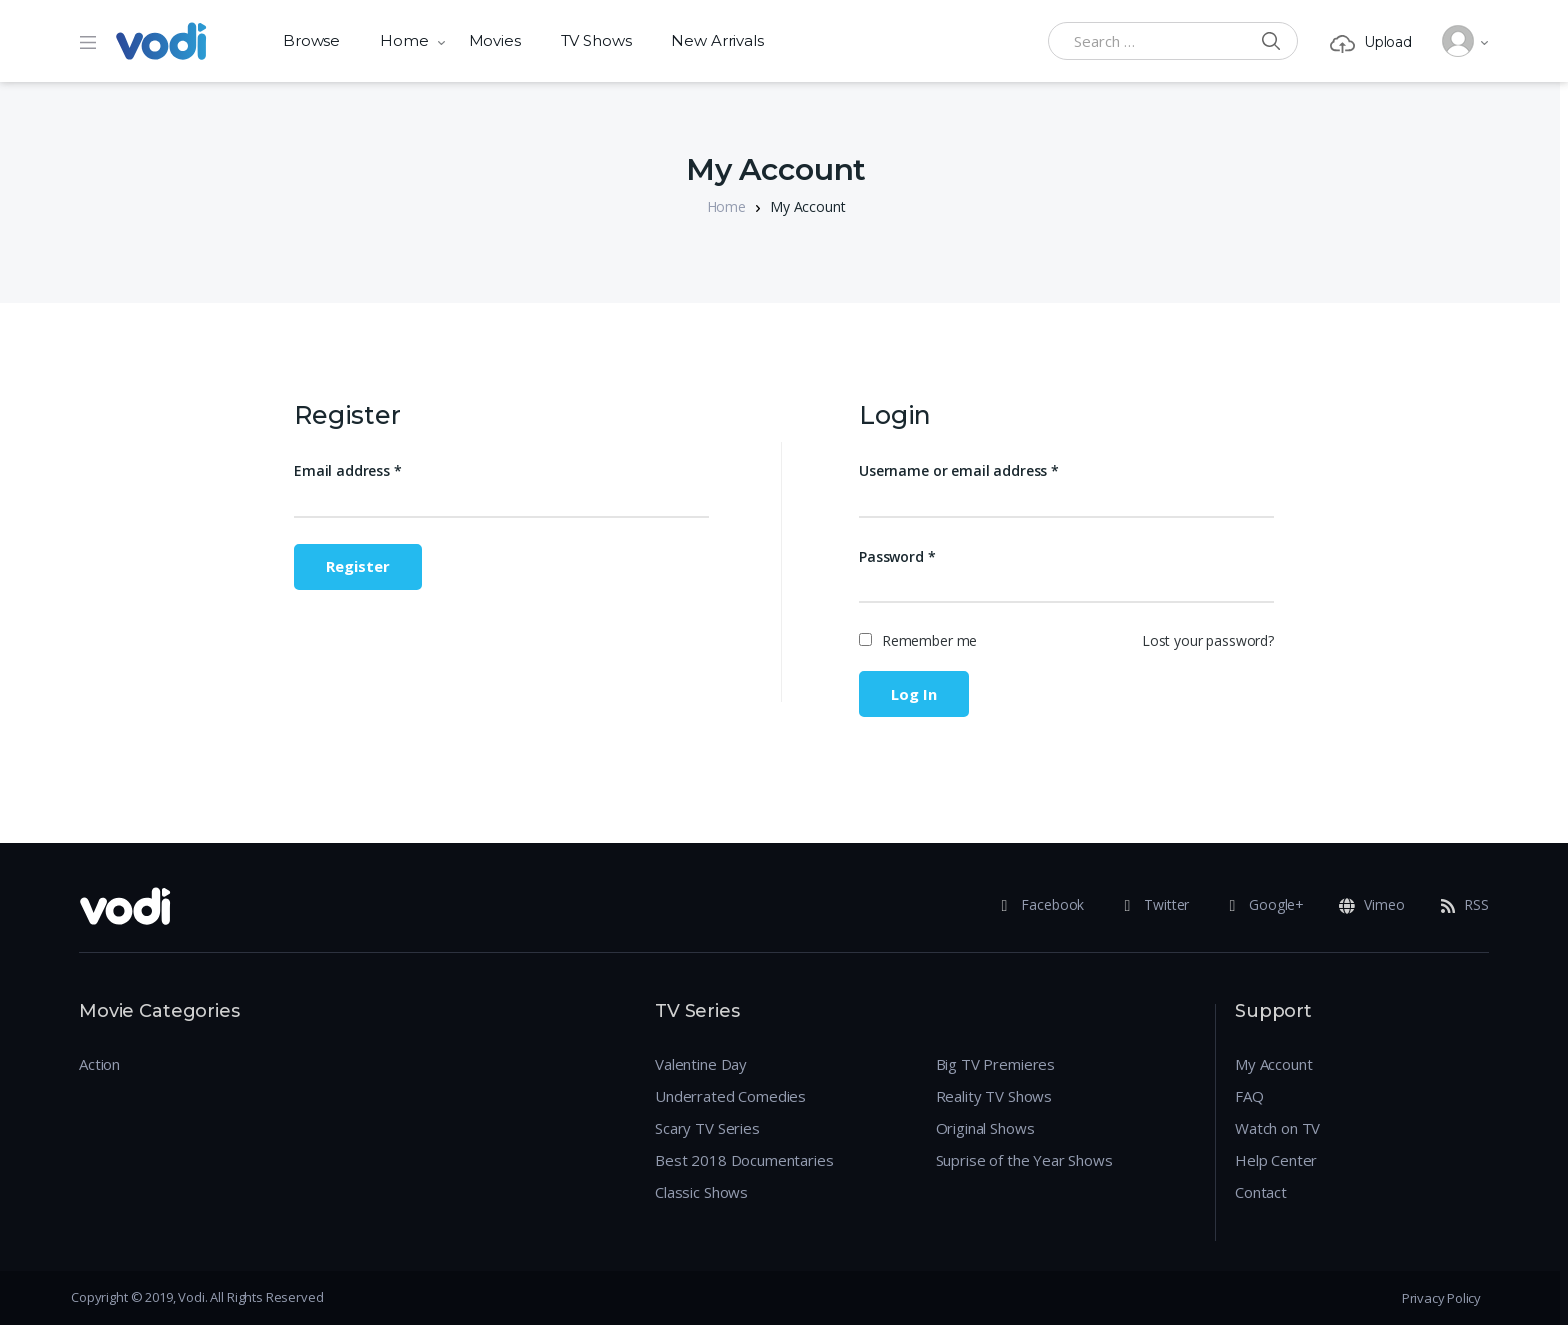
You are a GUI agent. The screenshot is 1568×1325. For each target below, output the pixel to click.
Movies (495, 40)
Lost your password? (1208, 640)
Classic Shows (701, 1192)
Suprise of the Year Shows (1024, 1160)
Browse (311, 40)
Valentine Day (701, 1064)
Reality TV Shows (994, 1096)
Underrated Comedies (730, 1096)
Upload (1371, 42)
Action (99, 1064)
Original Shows (985, 1128)
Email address (348, 470)
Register (358, 566)
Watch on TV (1277, 1128)
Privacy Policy (1441, 1298)
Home (404, 40)
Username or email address (959, 470)
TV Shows (596, 40)
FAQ (1249, 1096)
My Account (1274, 1064)
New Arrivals (717, 40)
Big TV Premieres (996, 1064)
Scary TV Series (707, 1128)
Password (897, 556)
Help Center (1276, 1160)
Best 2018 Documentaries (744, 1160)
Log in (914, 694)
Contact (1261, 1192)
